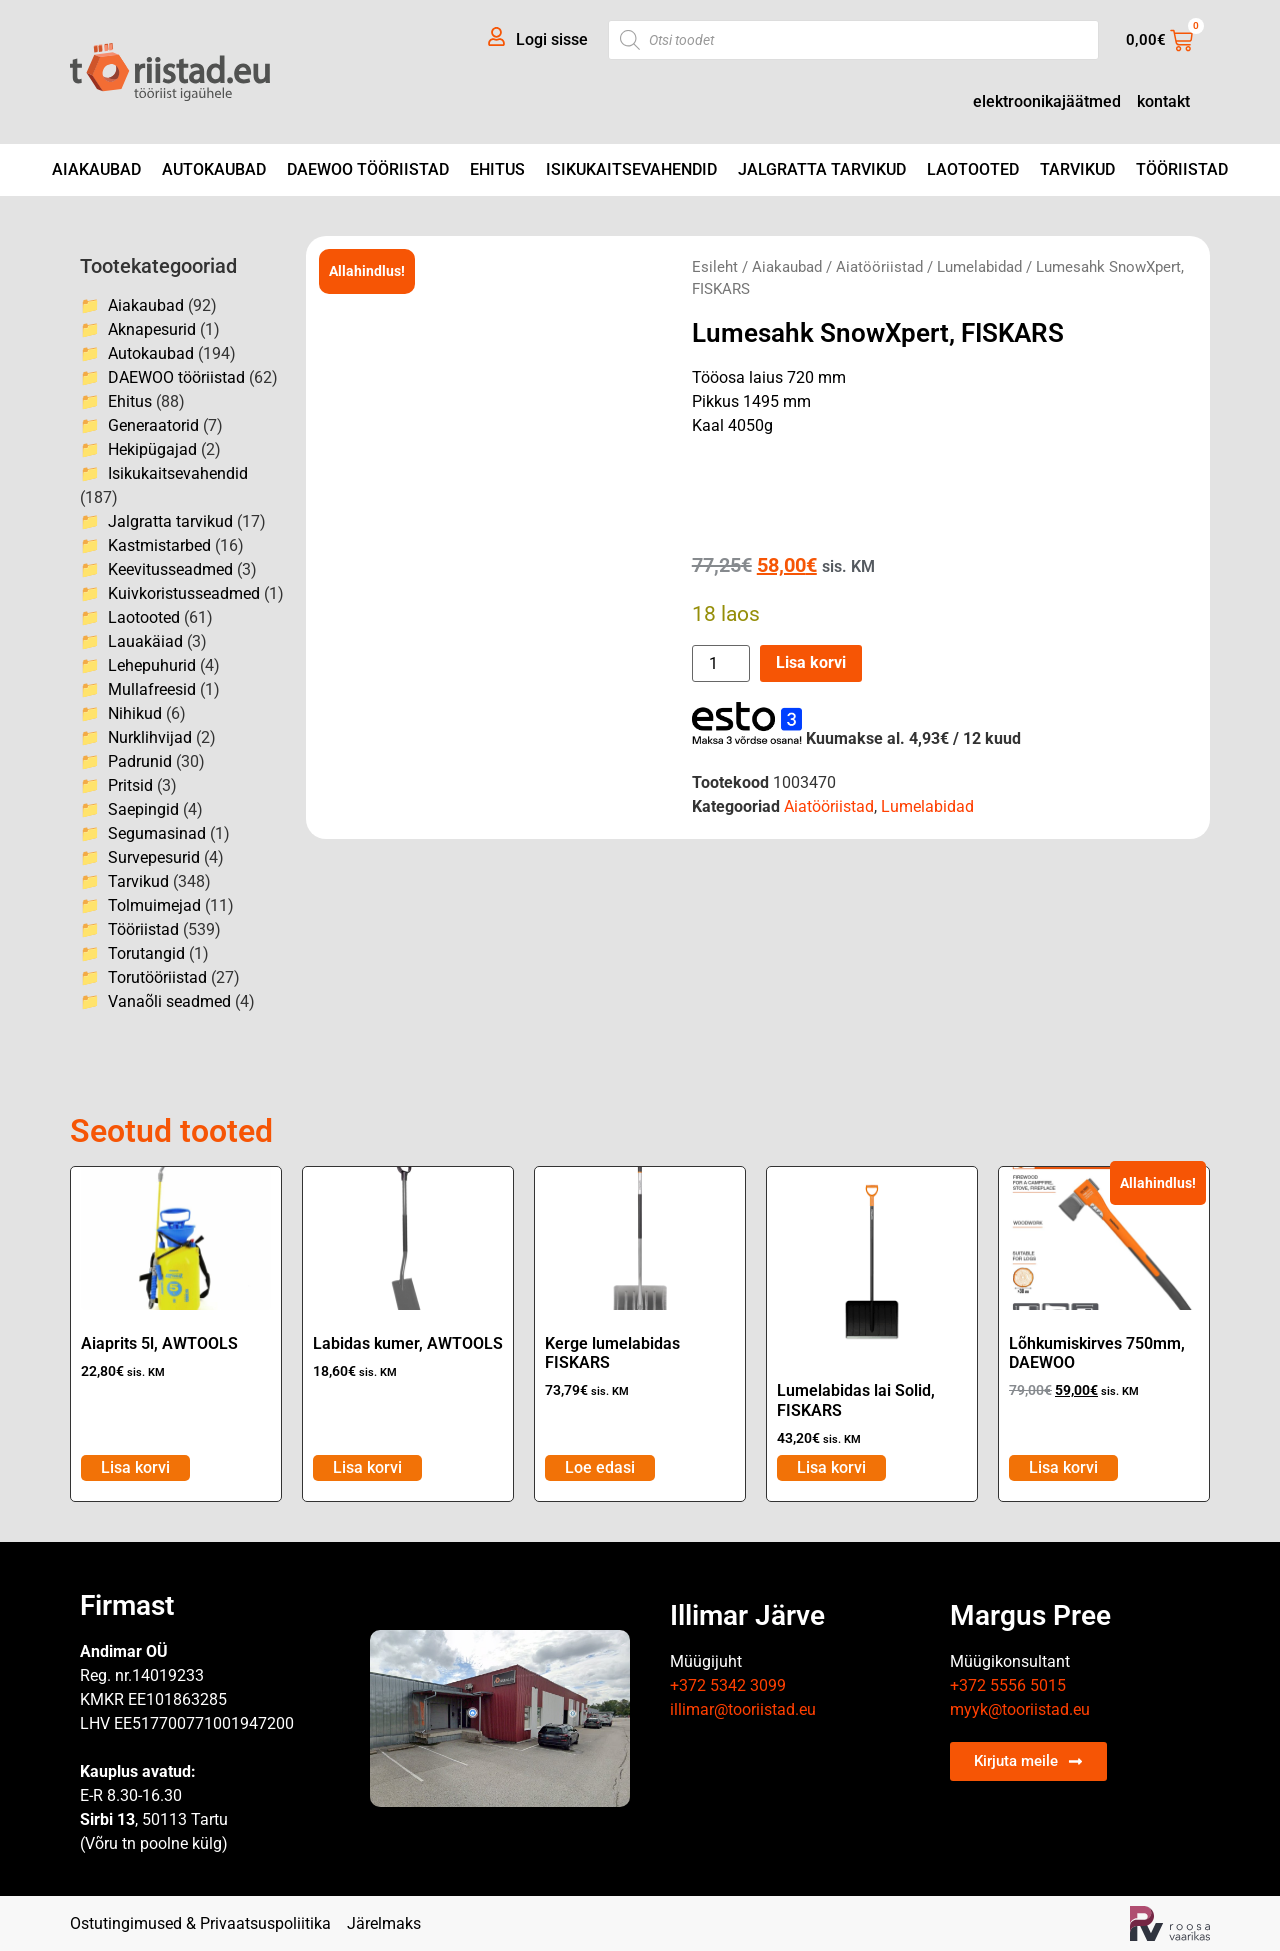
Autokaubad (214, 169)
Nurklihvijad (150, 737)
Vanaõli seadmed (169, 1001)
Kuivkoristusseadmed (184, 593)
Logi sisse (552, 39)
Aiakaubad (96, 169)
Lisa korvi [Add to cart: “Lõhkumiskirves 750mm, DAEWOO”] (1063, 1467)
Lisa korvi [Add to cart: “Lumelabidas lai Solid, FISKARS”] (831, 1467)
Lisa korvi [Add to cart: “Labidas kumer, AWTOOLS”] (367, 1467)
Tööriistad (1182, 169)
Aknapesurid (152, 329)
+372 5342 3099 (728, 1685)
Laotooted (973, 169)
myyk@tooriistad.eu (1020, 1709)
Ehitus (497, 169)
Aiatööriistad (879, 267)
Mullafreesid (152, 689)
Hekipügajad (152, 449)
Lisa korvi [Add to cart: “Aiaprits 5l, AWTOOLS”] (135, 1467)
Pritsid (130, 785)
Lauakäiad (145, 641)
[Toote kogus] (721, 663)
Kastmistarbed (159, 545)
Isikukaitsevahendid (631, 169)
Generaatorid (153, 425)
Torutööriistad (157, 977)
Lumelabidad (979, 267)
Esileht (715, 267)
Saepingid (143, 809)
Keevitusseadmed (170, 569)
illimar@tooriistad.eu (743, 1709)
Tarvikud (1077, 169)
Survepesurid (154, 857)
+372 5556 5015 (1008, 1685)
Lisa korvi (811, 662)
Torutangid (146, 953)
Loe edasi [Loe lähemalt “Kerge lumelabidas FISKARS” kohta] (600, 1467)
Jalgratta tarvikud (822, 169)
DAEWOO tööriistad (368, 169)
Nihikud (135, 713)
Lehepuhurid (152, 665)
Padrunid (140, 761)
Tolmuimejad (154, 905)
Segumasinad (157, 833)
